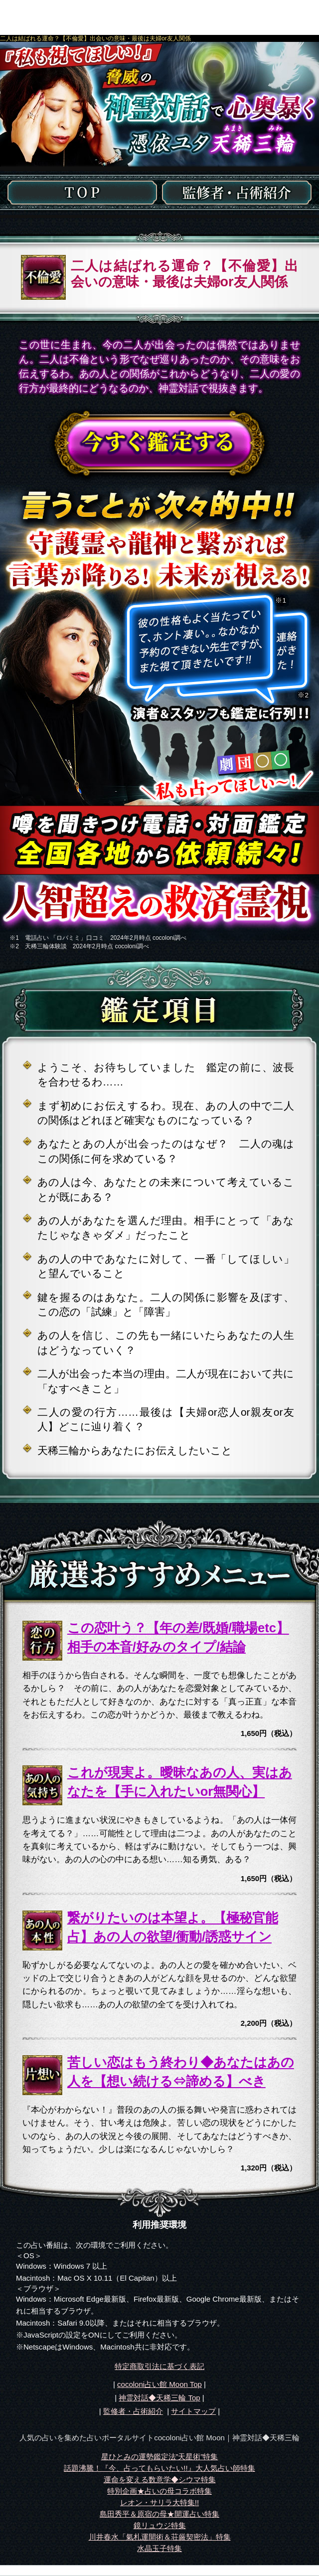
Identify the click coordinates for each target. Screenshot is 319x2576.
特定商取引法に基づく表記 (159, 2366)
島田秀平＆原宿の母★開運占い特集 (159, 2514)
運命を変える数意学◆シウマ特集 (160, 2479)
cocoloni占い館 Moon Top (159, 2384)
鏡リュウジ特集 (160, 2525)
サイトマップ (193, 2411)
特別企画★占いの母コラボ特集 (159, 2491)
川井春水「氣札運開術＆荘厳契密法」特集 (160, 2537)
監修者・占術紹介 (133, 2411)
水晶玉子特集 (159, 2548)
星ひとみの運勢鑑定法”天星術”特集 (159, 2456)
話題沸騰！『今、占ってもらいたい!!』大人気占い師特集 (159, 2468)
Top (159, 2397)
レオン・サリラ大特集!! (159, 2502)
